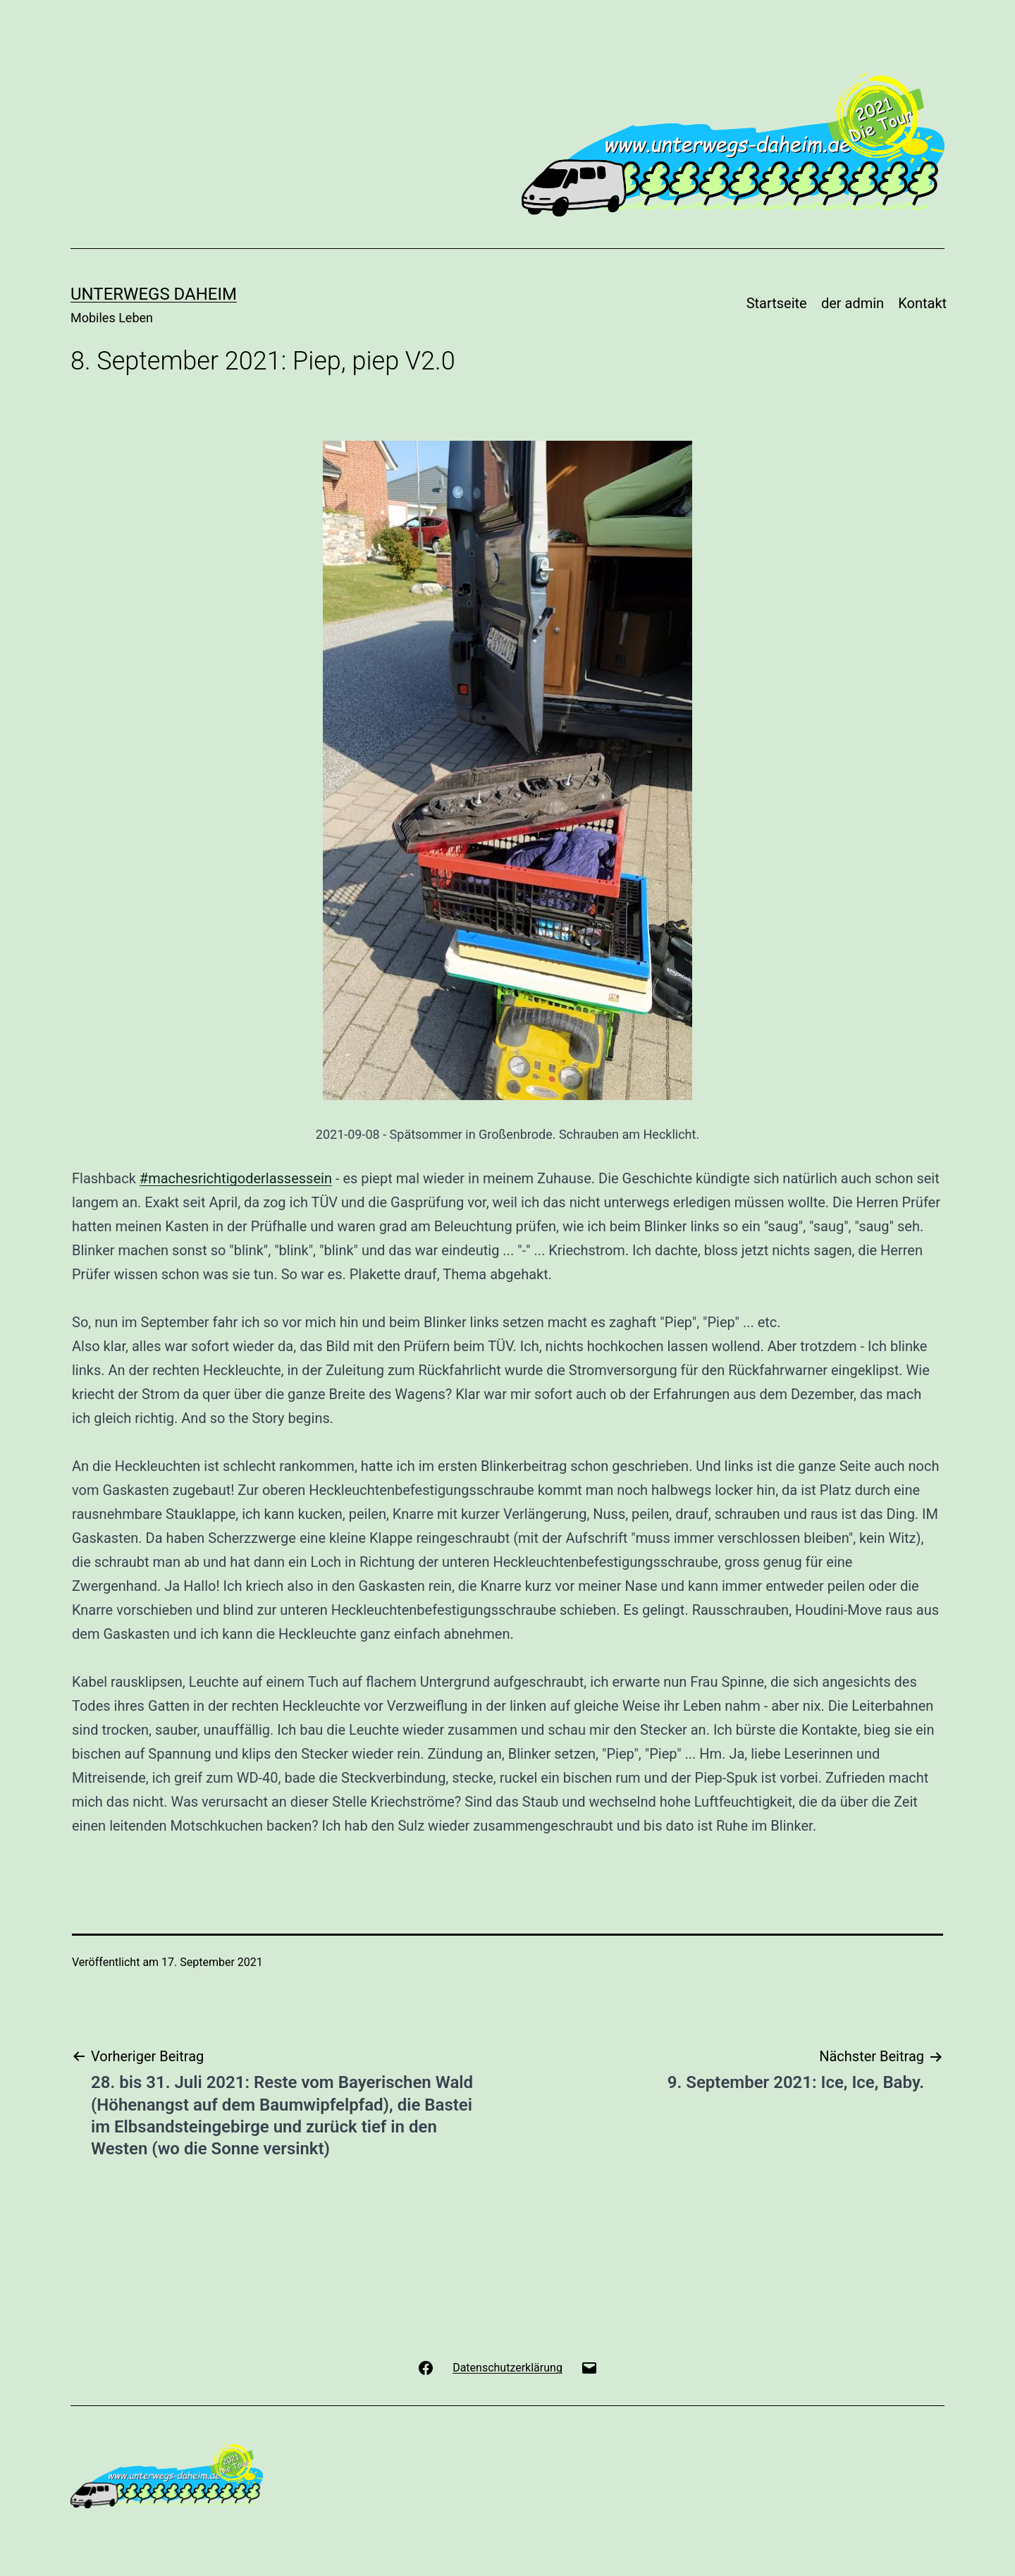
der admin (852, 303)
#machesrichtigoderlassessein (236, 1178)
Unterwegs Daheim (153, 294)
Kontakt (922, 303)
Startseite (776, 303)
